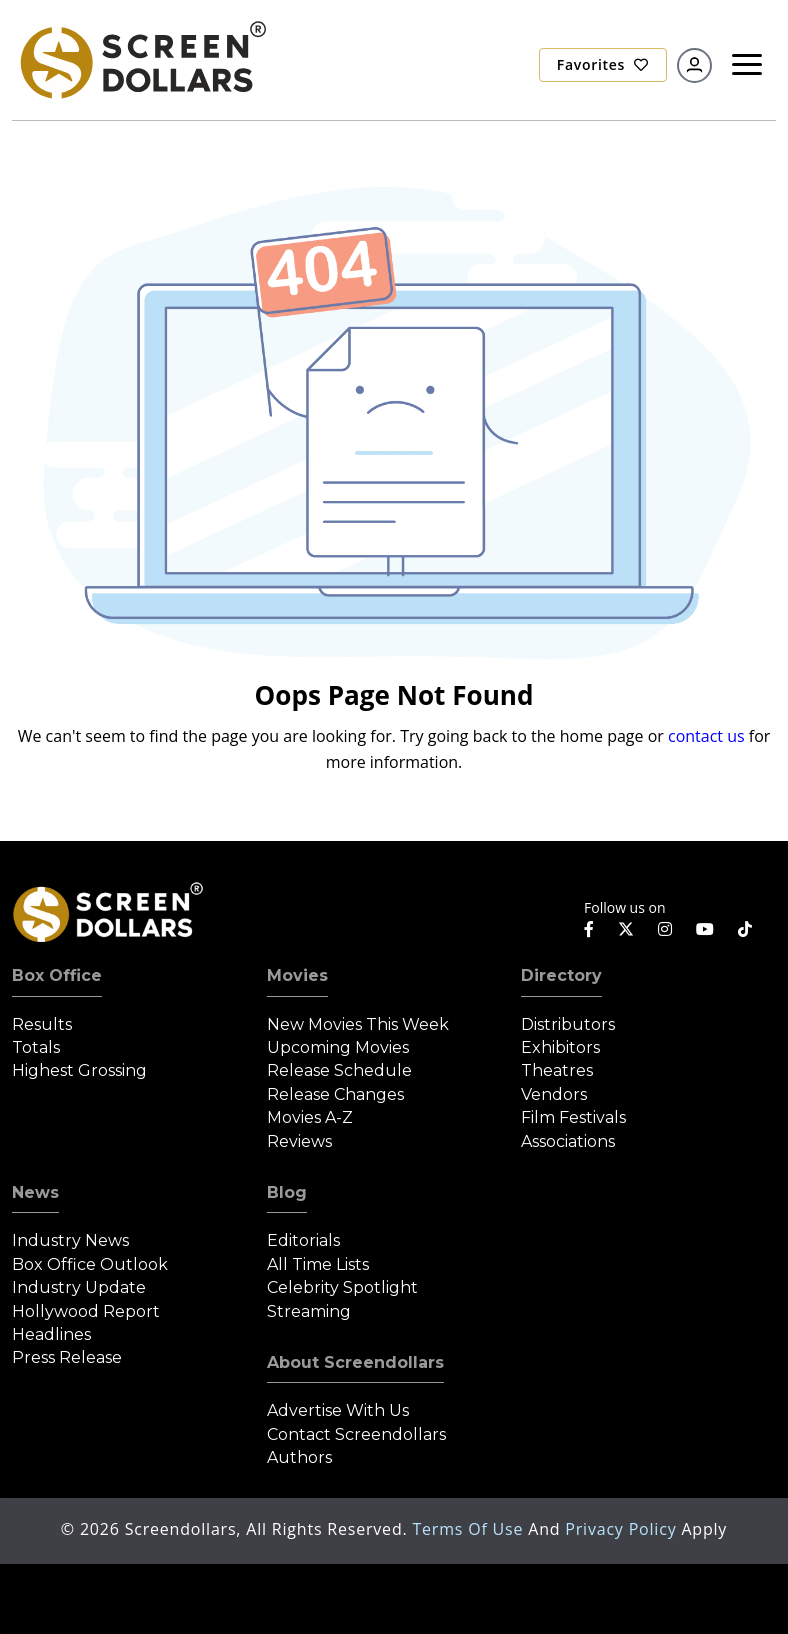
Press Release (67, 1357)
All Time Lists (318, 1264)
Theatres (557, 1070)
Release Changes (335, 1094)
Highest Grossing (79, 1070)
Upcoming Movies (338, 1047)
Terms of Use (470, 1529)
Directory (561, 975)
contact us (706, 736)
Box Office (57, 975)
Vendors (554, 1094)
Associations (568, 1141)
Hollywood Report (86, 1311)
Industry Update (79, 1287)
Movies (297, 975)
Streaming (309, 1311)
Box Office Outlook (90, 1264)
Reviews (299, 1141)
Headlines (51, 1334)
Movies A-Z (310, 1117)
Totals (36, 1047)
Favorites (603, 64)
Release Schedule (339, 1070)
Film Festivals (573, 1117)
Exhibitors (560, 1047)
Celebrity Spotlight (342, 1287)
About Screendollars (355, 1362)
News (35, 1192)
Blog (287, 1192)
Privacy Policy (623, 1529)
